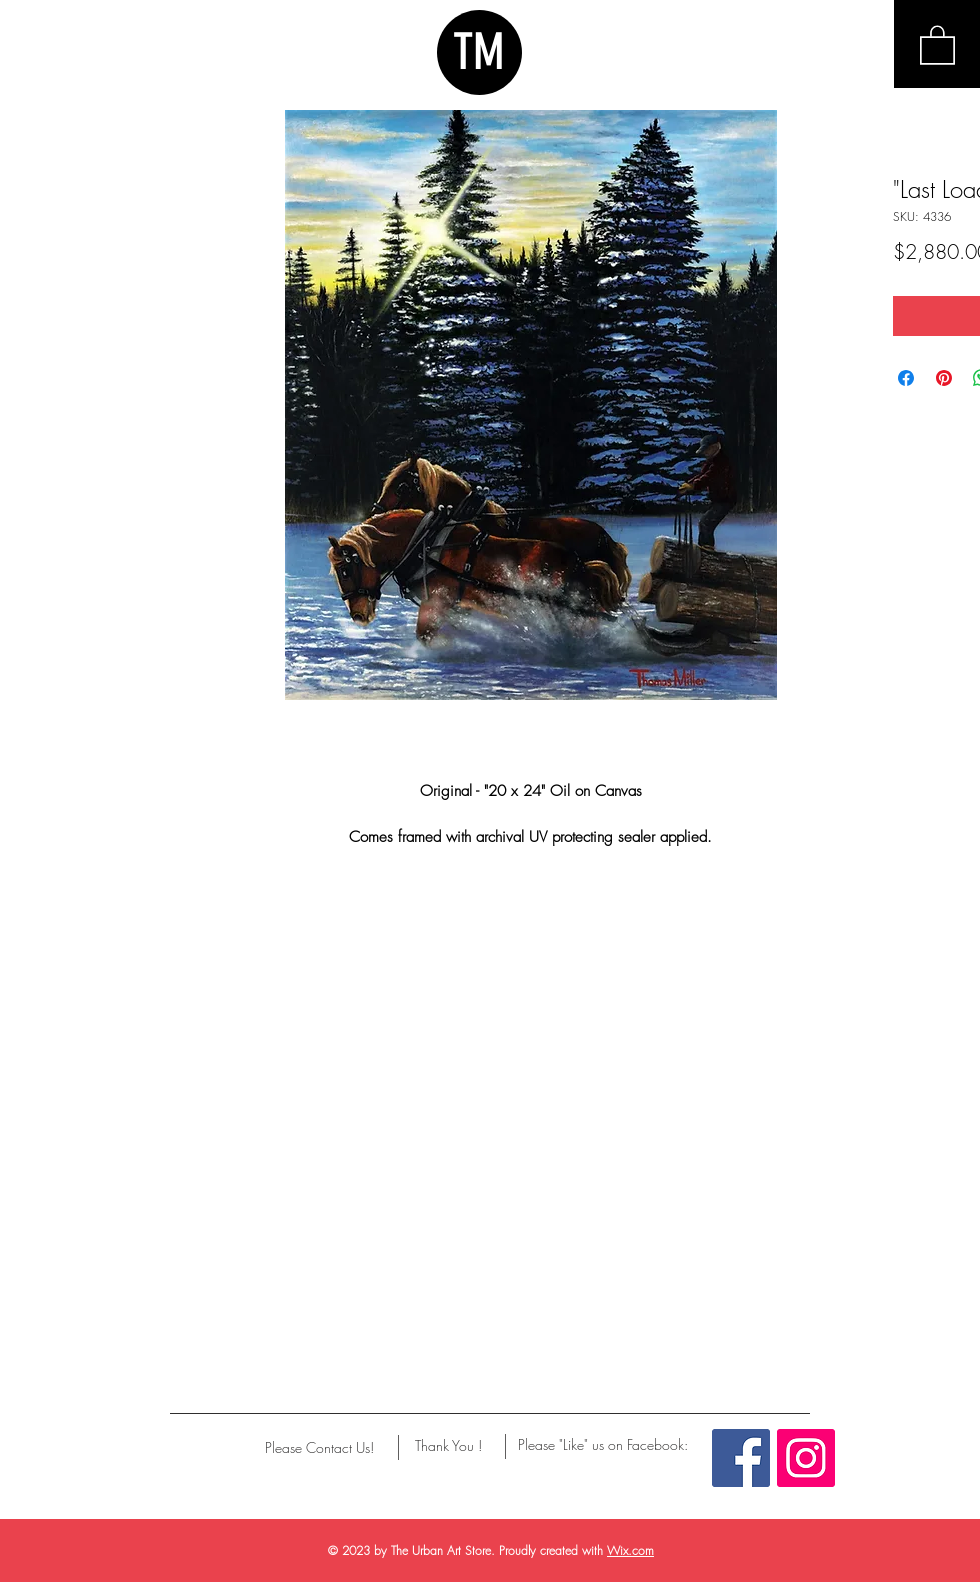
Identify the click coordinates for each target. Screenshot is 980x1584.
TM (479, 52)
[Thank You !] (448, 1446)
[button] (937, 44)
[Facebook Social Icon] (741, 1458)
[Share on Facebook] (906, 378)
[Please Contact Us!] (319, 1448)
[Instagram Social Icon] (806, 1458)
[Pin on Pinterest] (944, 378)
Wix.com (630, 1550)
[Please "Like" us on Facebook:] (603, 1445)
